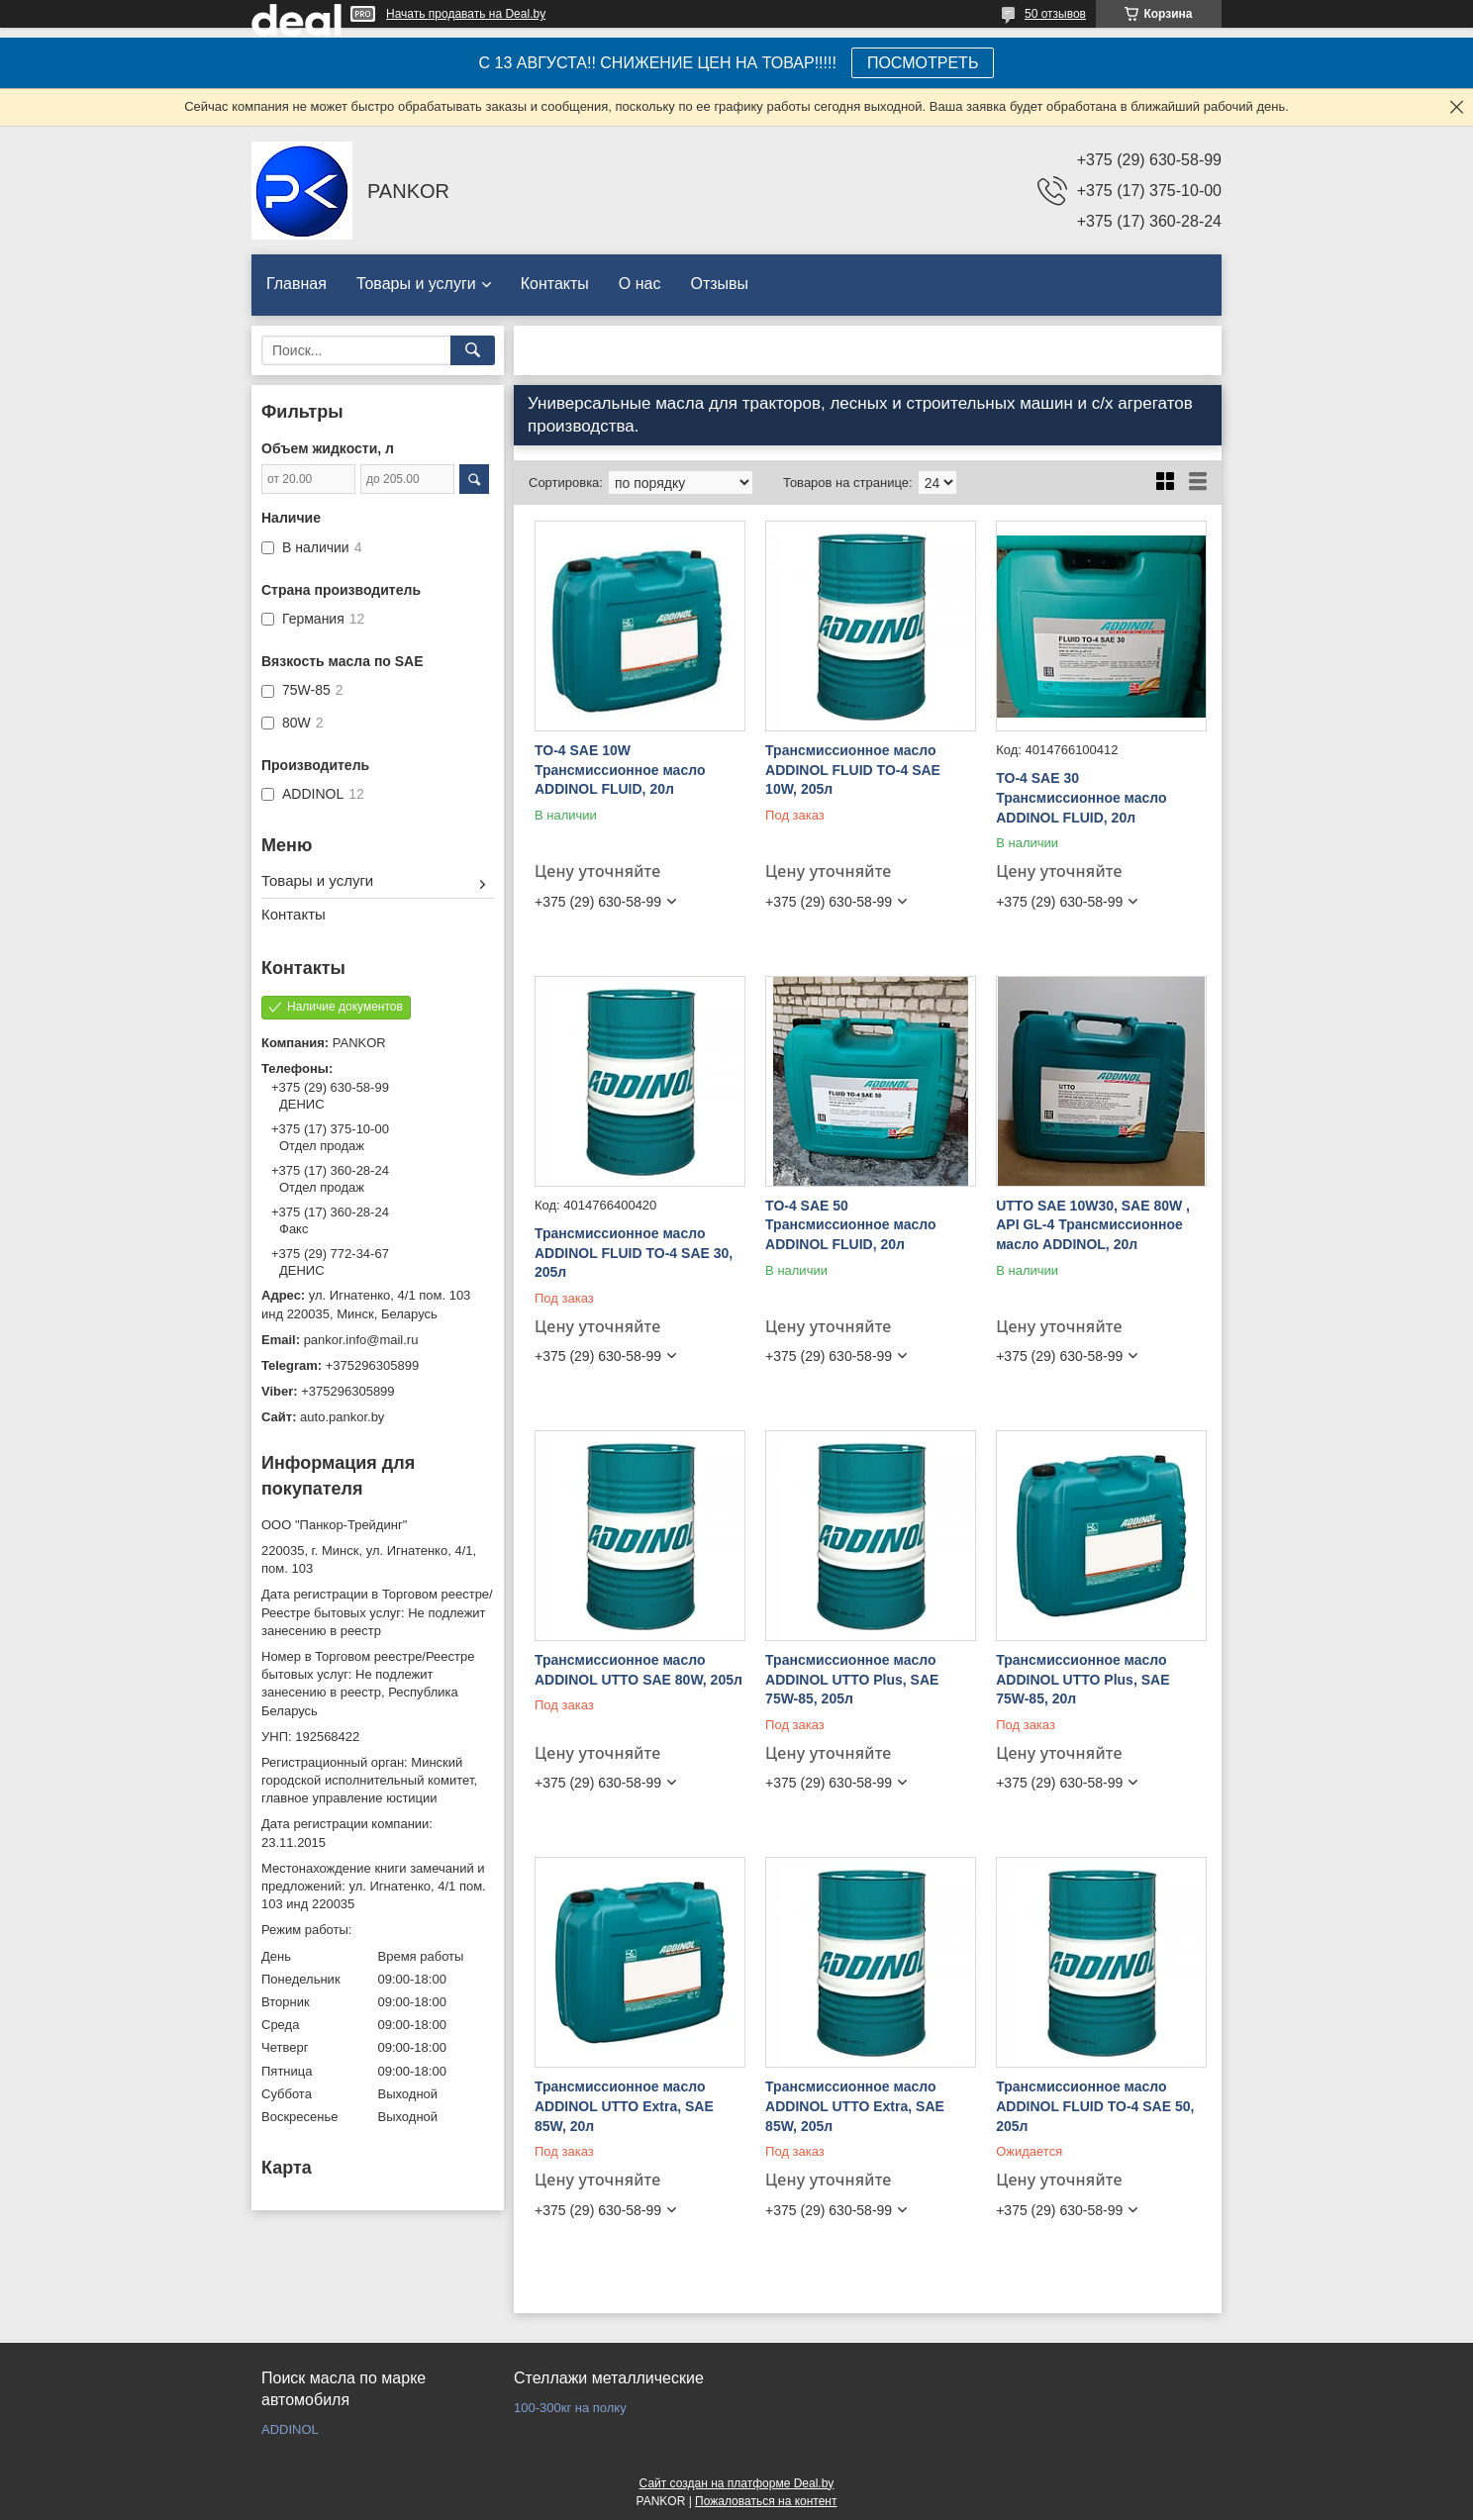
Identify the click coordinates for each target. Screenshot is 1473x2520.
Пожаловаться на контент (765, 2501)
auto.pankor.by (342, 1416)
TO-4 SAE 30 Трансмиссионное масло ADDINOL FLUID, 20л (1081, 797)
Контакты (555, 283)
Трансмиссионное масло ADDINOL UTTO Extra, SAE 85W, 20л (624, 2106)
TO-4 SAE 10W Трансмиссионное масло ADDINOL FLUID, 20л (620, 769)
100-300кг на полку (570, 2407)
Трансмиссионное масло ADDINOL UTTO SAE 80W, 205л (638, 1670)
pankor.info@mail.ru (361, 1339)
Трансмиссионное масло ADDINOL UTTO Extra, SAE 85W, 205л (854, 2106)
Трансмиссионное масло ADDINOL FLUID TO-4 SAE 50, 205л (1095, 2106)
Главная (296, 283)
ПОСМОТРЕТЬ (922, 62)
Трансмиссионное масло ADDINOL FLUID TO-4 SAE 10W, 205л (852, 769)
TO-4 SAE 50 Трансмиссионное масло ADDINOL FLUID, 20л (850, 1225)
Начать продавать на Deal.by (465, 14)
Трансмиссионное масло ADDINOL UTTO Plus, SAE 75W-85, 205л (851, 1679)
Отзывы (719, 283)
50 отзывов (1055, 14)
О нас (640, 283)
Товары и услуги (416, 283)
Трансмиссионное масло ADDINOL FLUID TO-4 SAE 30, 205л (634, 1252)
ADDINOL (290, 2429)
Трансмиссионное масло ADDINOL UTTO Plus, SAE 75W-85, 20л (1082, 1679)
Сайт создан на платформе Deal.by (737, 2483)
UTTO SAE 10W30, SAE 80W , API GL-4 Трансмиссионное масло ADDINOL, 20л (1093, 1225)
